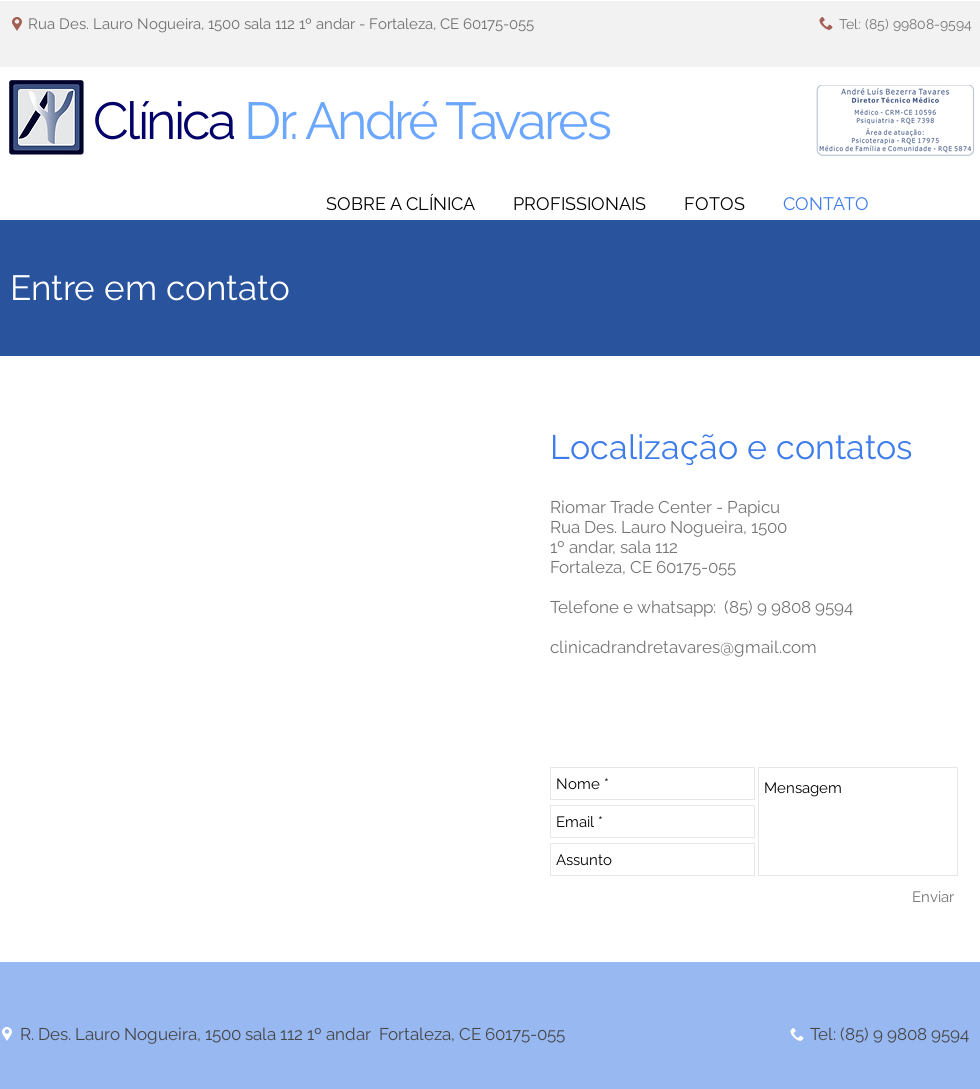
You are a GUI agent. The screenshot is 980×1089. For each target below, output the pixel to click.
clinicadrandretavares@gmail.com (683, 647)
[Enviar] (933, 896)
